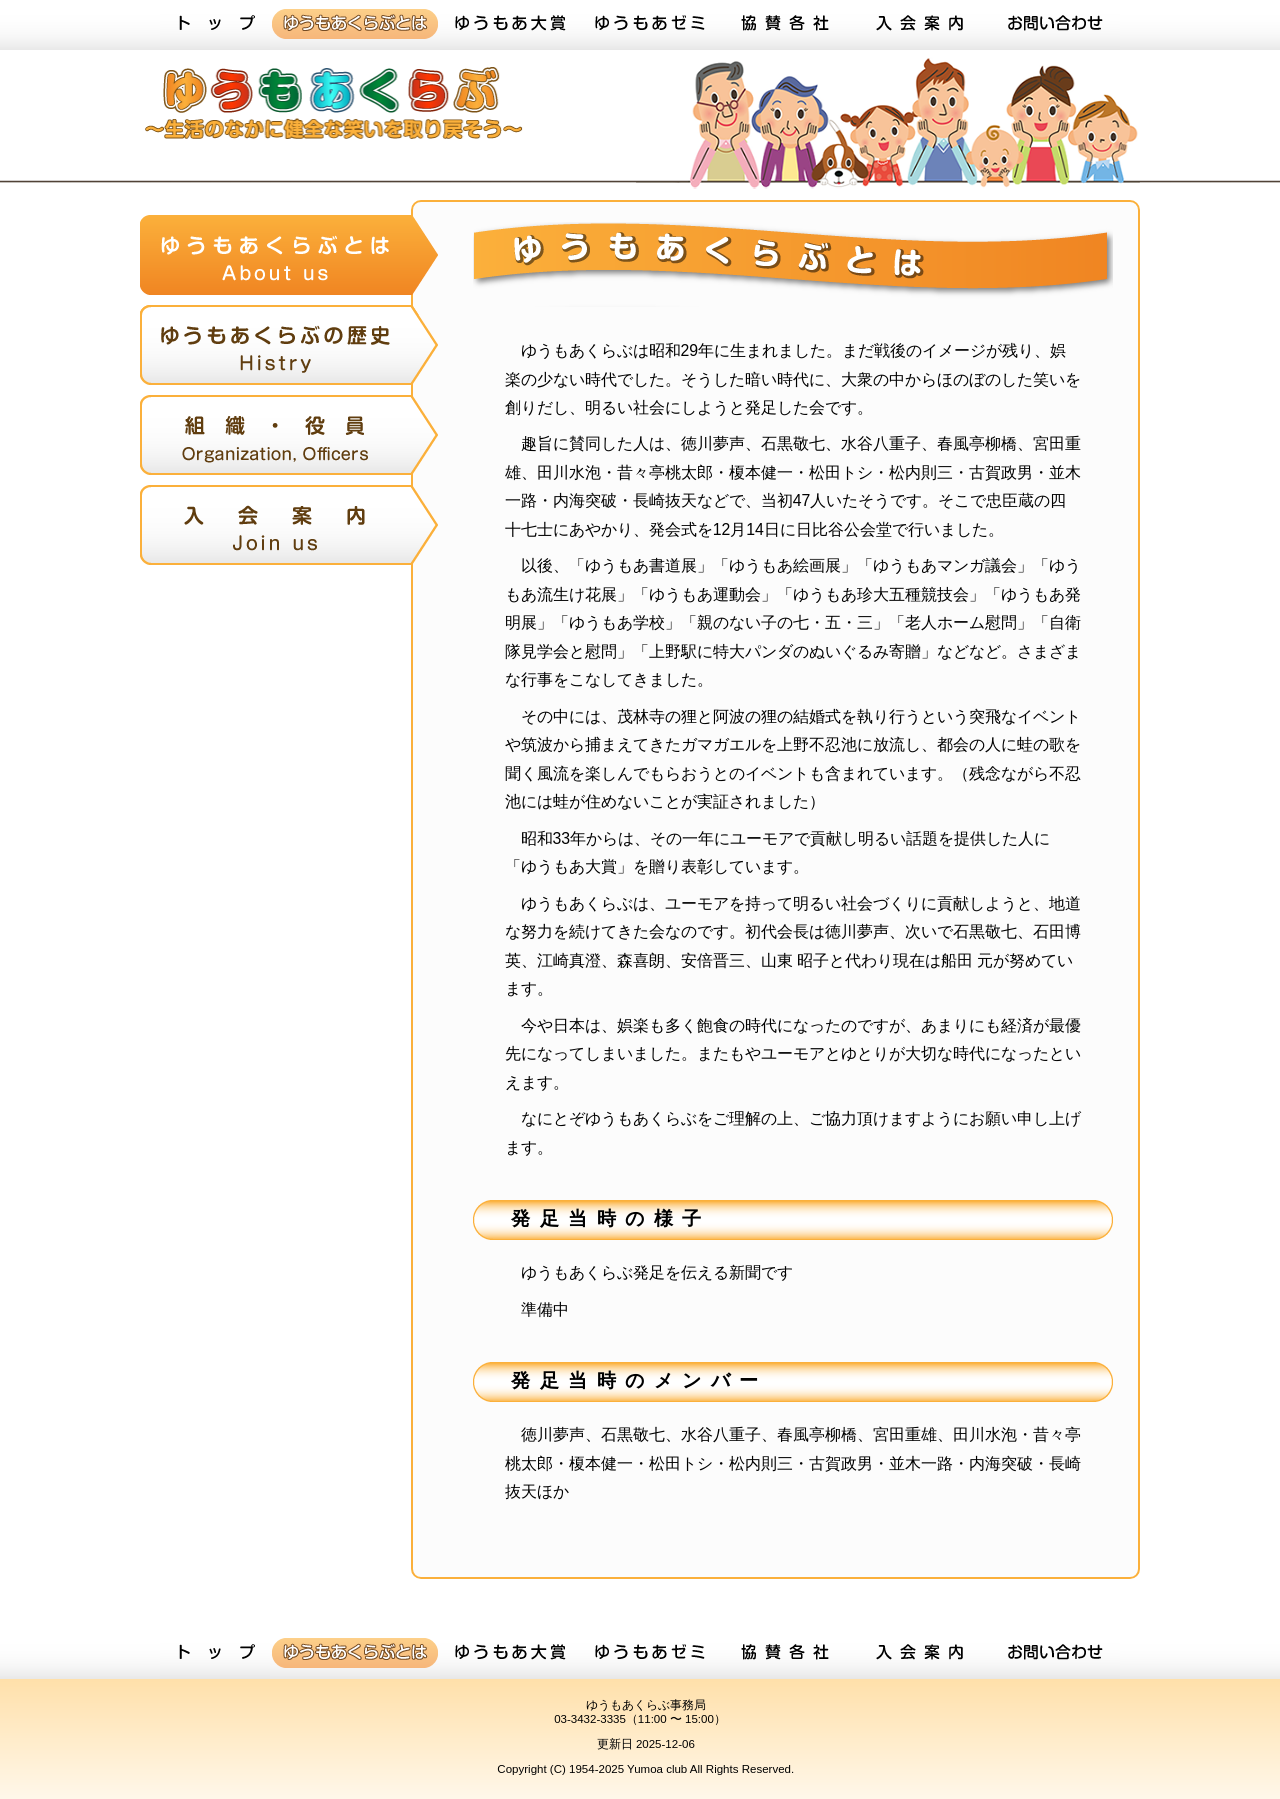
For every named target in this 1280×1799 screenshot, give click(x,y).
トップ (215, 25)
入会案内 (920, 25)
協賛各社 (785, 25)
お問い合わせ (1055, 25)
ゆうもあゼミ (650, 25)
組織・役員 (290, 440)
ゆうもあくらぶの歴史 (290, 350)
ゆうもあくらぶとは (355, 25)
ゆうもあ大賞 (510, 25)
